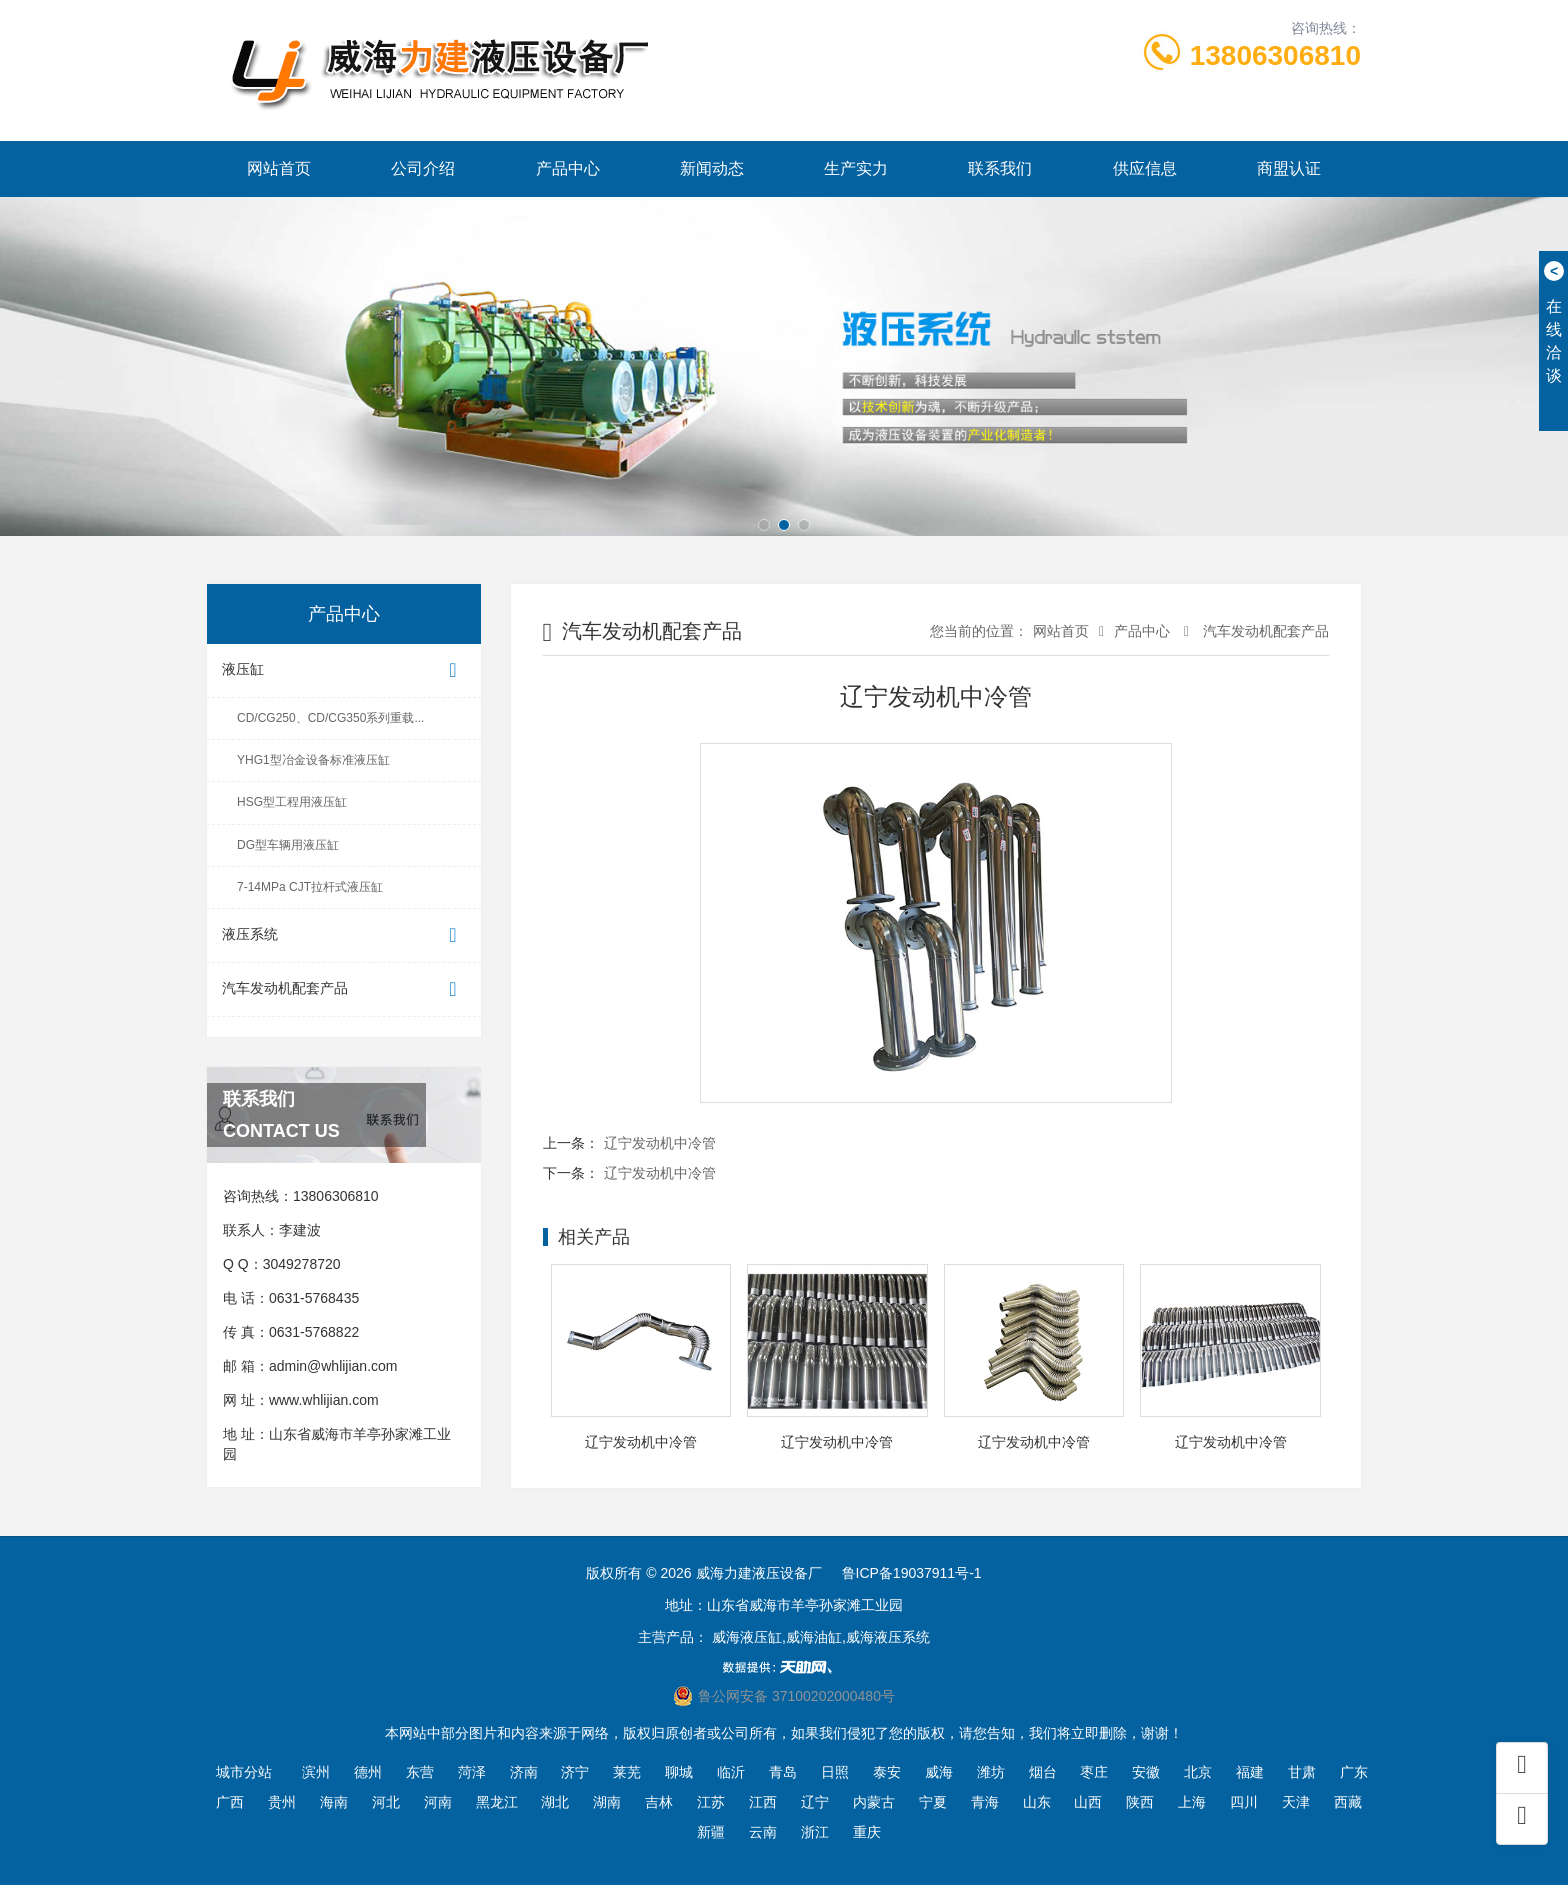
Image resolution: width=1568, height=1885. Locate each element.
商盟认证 (1289, 168)
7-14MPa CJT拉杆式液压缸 (310, 887)
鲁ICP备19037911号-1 (912, 1573)
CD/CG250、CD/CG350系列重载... (330, 718)
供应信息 (1145, 168)
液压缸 (344, 670)
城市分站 (244, 1772)
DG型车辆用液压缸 (288, 845)
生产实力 (856, 168)
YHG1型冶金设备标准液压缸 (313, 760)
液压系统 (344, 935)
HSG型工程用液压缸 (292, 802)
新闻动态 (712, 168)
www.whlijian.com (324, 1400)
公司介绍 (423, 168)
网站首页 (279, 168)
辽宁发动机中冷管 (660, 1143)
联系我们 (1000, 168)
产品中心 (568, 168)
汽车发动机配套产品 (344, 989)
